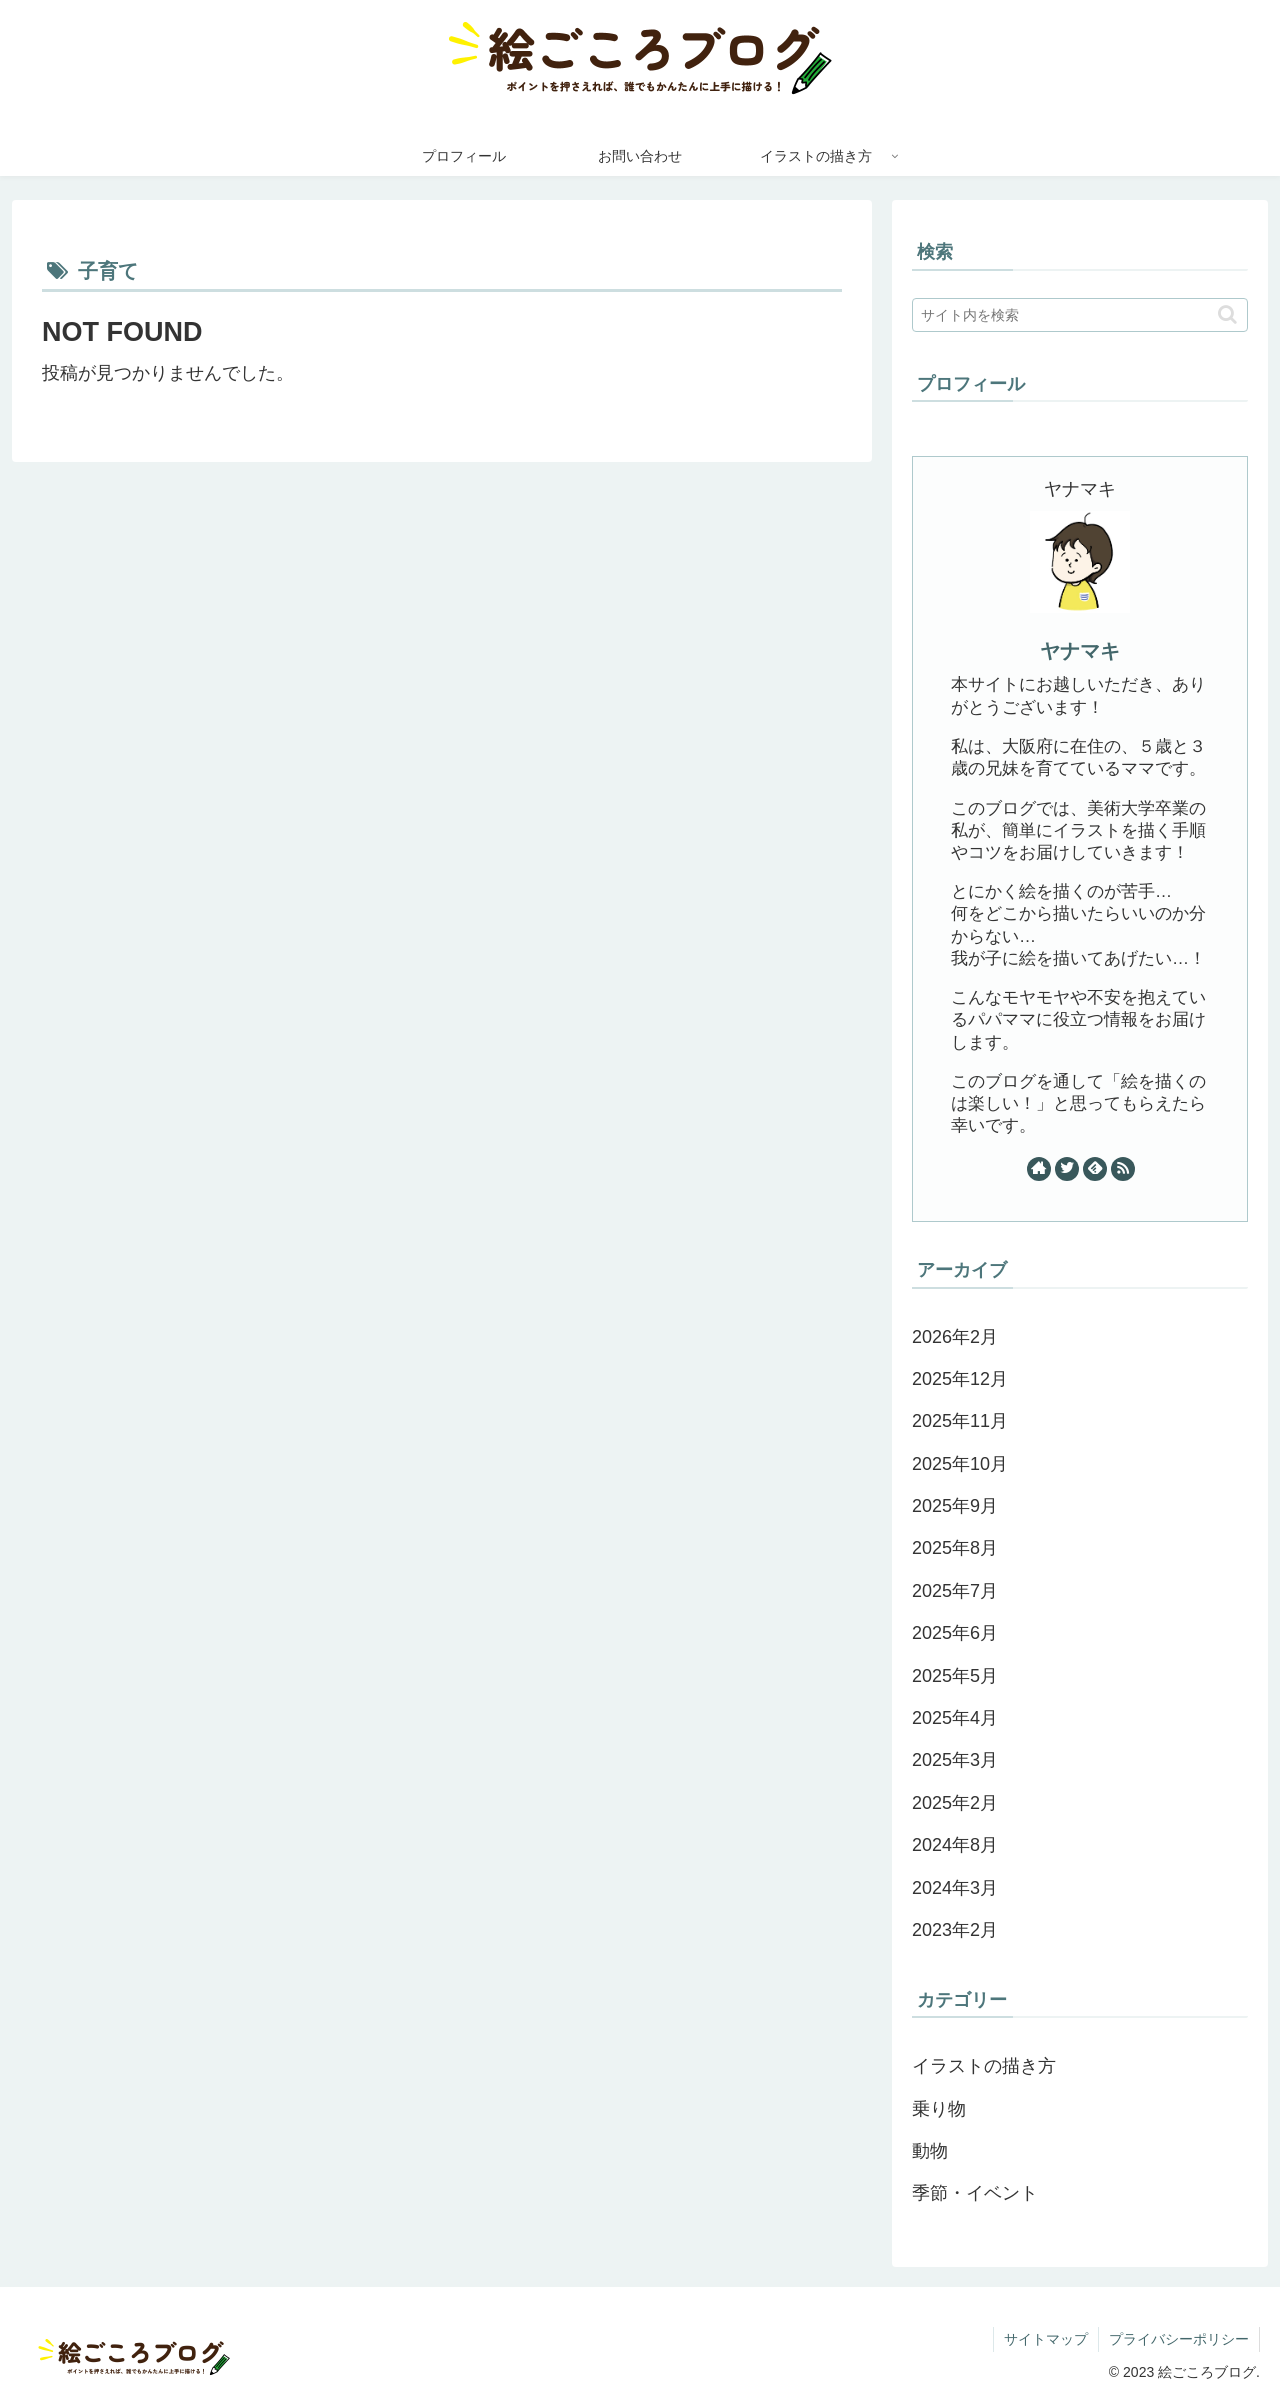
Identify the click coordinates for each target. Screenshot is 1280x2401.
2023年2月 (955, 1930)
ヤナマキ (1080, 651)
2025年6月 (955, 1633)
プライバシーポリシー (1179, 2339)
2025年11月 (960, 1421)
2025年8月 (955, 1548)
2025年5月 (955, 1676)
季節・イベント (975, 2193)
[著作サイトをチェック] (1039, 1169)
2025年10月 (960, 1464)
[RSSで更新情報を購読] (1123, 1169)
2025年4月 (955, 1718)
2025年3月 (955, 1760)
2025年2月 (955, 1803)
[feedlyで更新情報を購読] (1095, 1169)
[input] (1080, 315)
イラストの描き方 (984, 2066)
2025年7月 (955, 1591)
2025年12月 (960, 1379)
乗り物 (939, 2109)
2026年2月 (955, 1337)
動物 (930, 2151)
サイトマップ (1046, 2339)
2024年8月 (955, 1845)
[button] (1227, 314)
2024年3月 (955, 1888)
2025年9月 (955, 1506)
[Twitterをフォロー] (1067, 1169)
